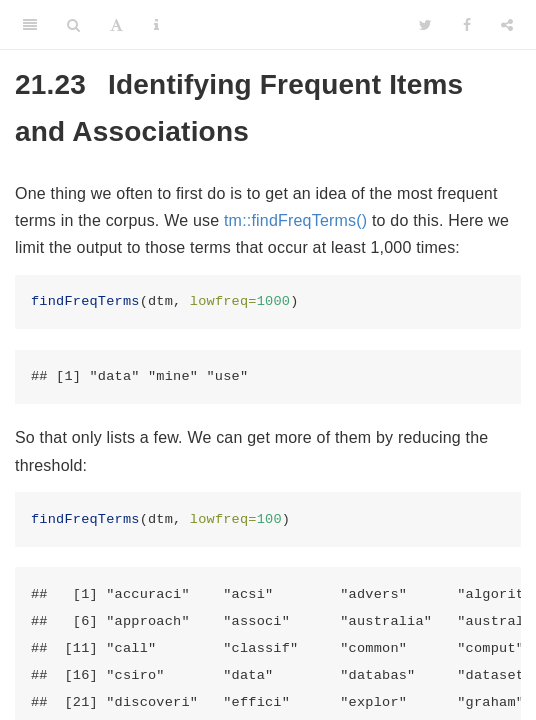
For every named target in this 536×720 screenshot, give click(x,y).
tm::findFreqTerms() (295, 220)
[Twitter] (425, 25)
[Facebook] (467, 25)
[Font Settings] (116, 25)
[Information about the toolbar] (156, 25)
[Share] (507, 25)
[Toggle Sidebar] (30, 25)
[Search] (73, 25)
